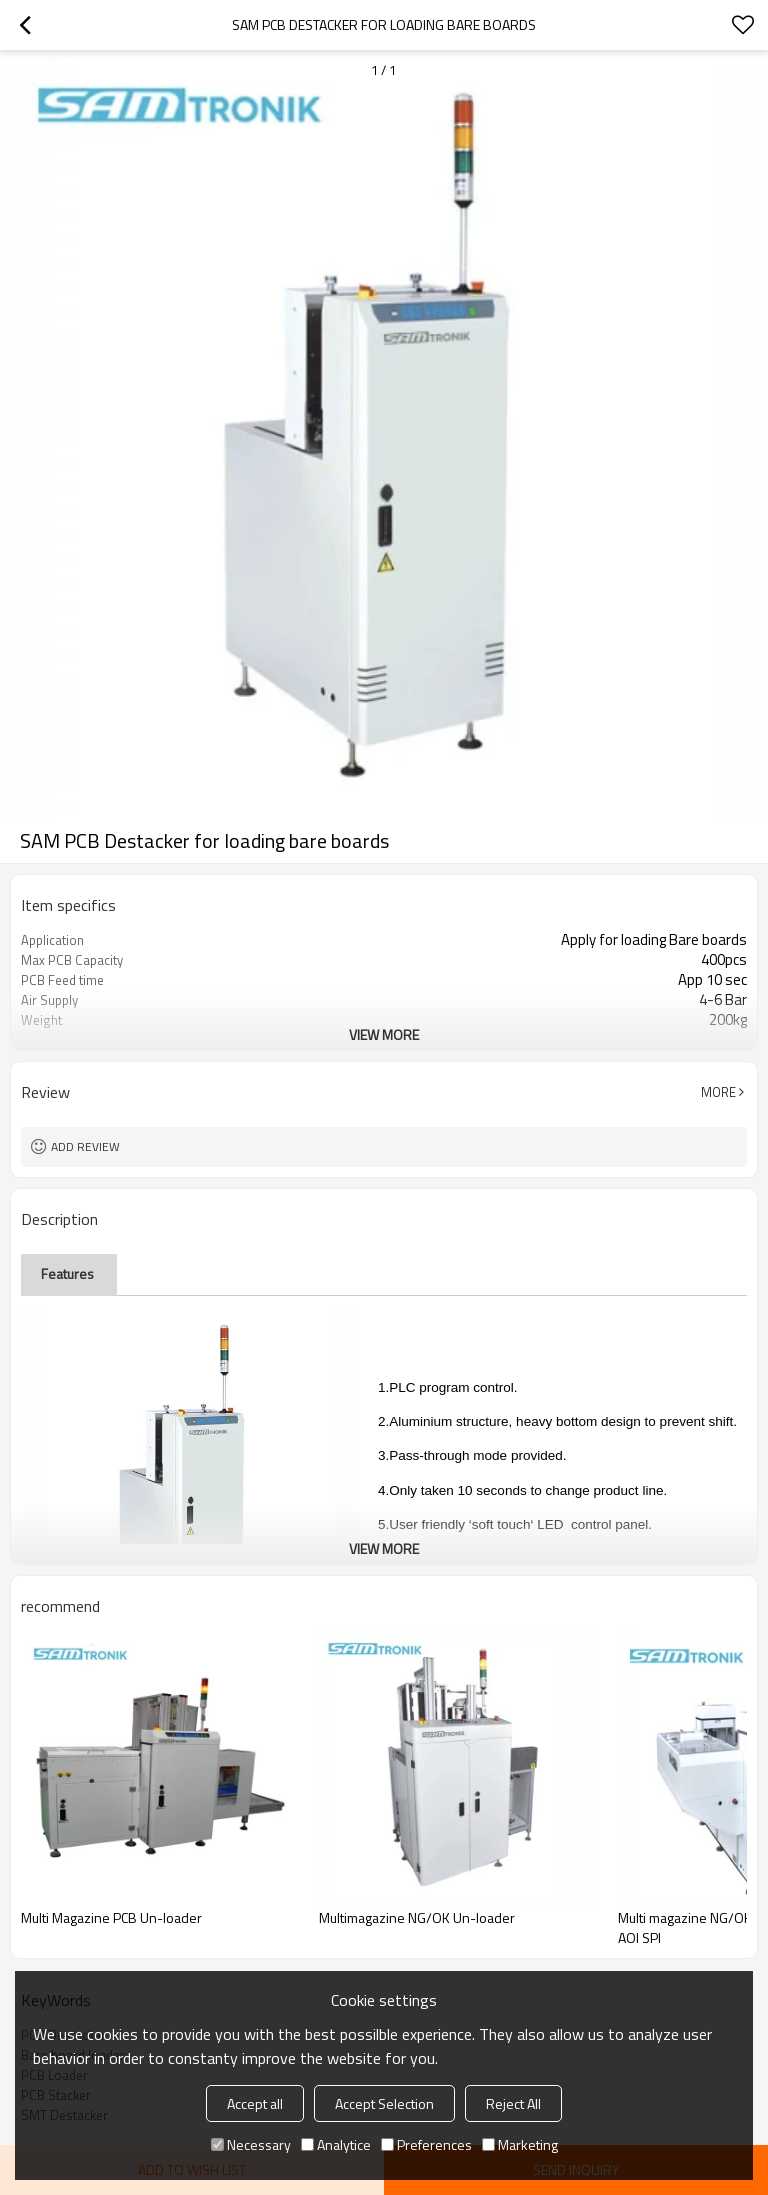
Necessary (251, 2144)
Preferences (426, 2144)
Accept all (255, 2103)
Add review (85, 1146)
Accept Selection (384, 2103)
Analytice (336, 2144)
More (718, 1092)
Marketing (520, 2144)
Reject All (513, 2103)
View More (384, 1034)
